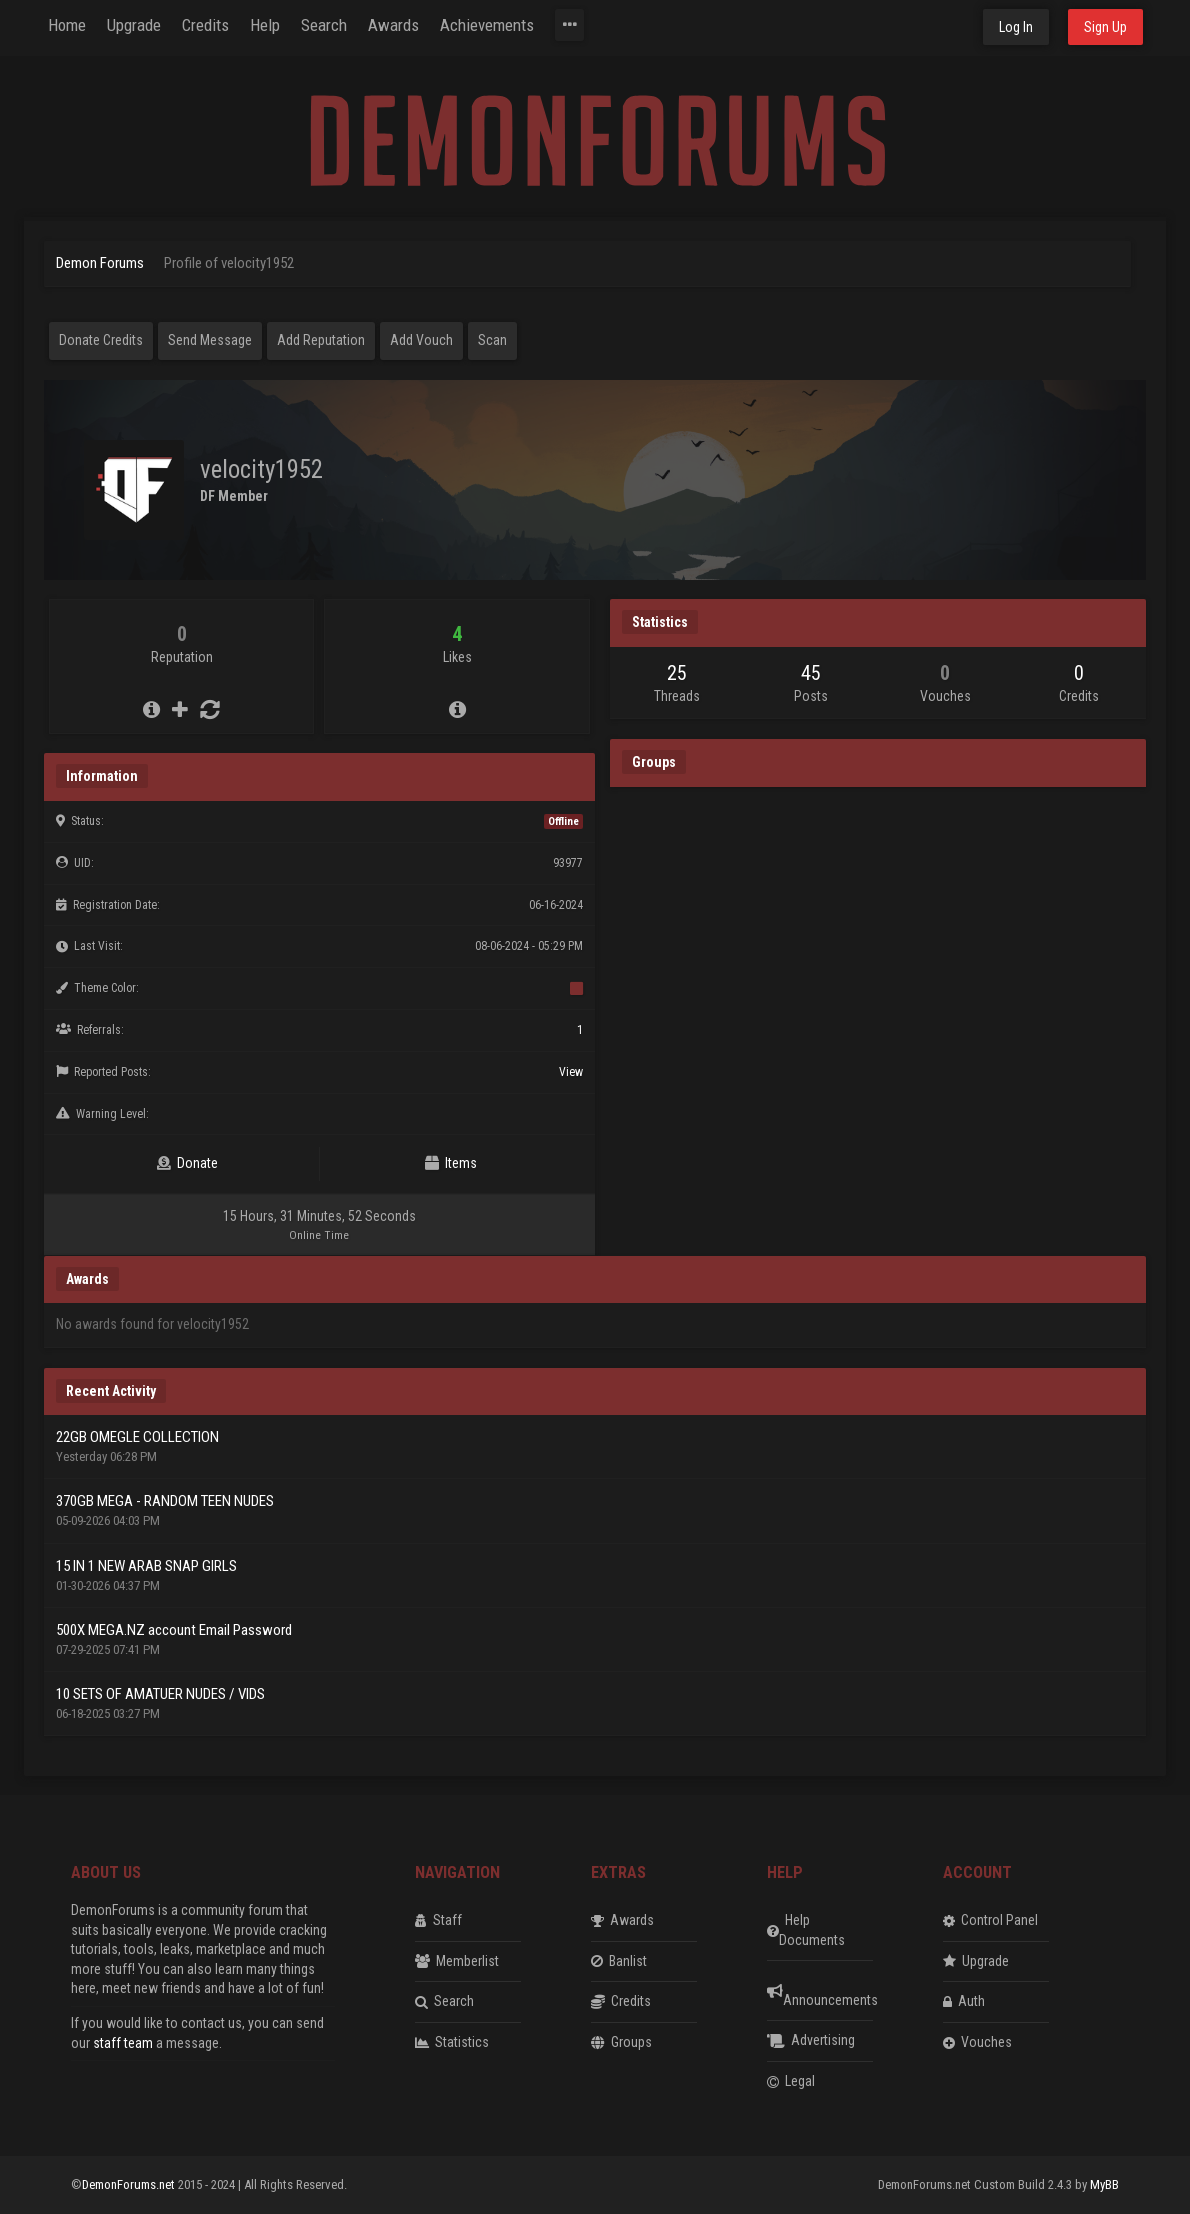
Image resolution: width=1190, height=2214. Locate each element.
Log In (1016, 27)
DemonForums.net (130, 2184)
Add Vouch (421, 340)
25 (677, 673)
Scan (492, 340)
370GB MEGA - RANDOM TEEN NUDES (165, 1501)
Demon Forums (100, 263)
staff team (123, 2043)
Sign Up (1105, 27)
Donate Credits (101, 340)
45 (811, 673)
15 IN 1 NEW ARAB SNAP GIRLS (146, 1566)
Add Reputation (321, 340)
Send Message (210, 340)
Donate (187, 1163)
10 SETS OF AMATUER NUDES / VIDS (160, 1694)
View (571, 1072)
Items (451, 1163)
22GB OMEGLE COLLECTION (137, 1437)
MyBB (1104, 2184)
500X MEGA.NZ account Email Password (174, 1630)
